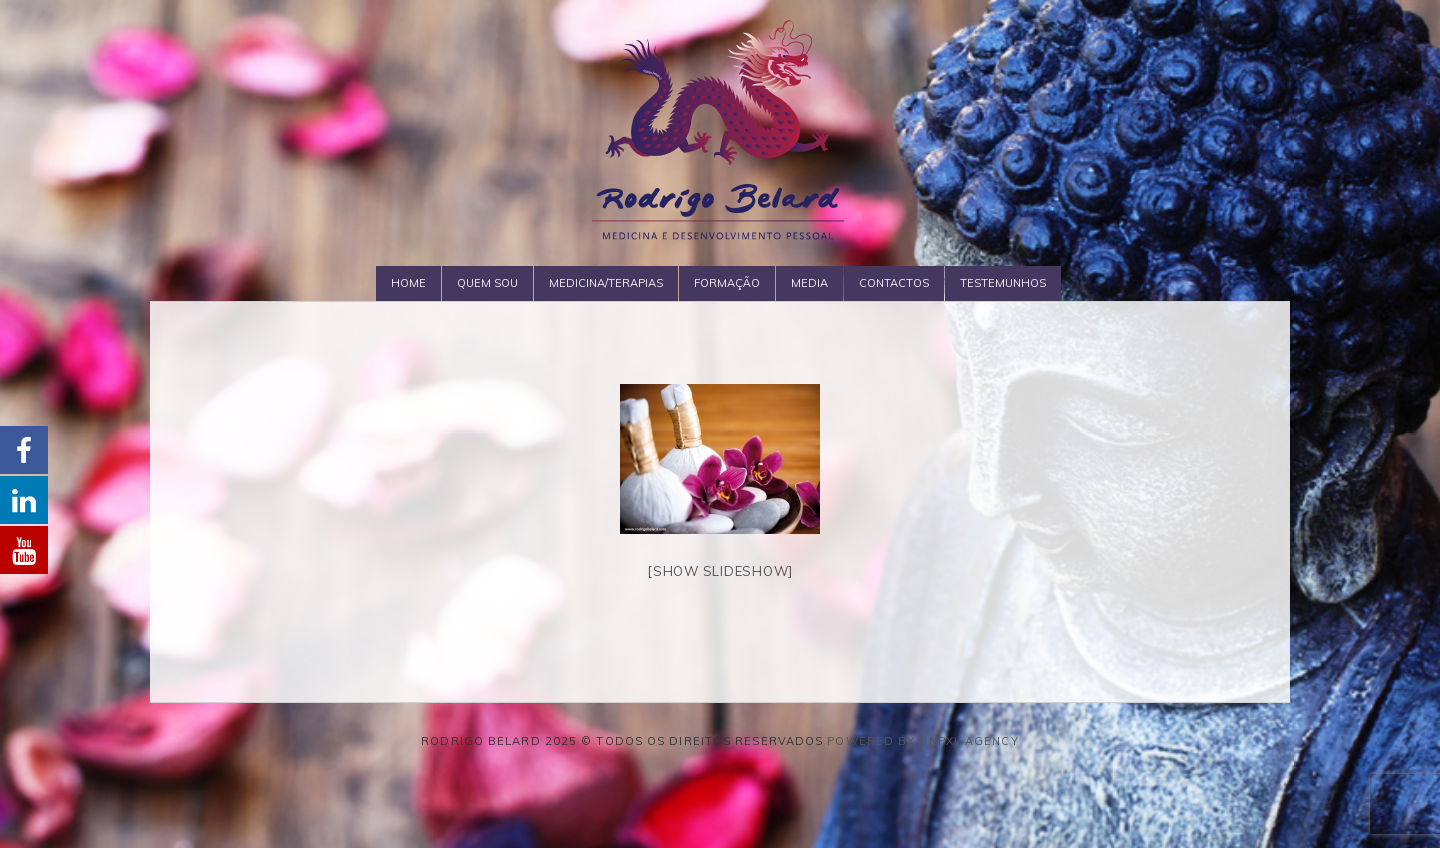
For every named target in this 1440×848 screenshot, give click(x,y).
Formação (727, 283)
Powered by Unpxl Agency (922, 741)
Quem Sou (487, 283)
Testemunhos (1003, 283)
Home (408, 283)
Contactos (894, 283)
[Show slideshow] (720, 571)
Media (809, 283)
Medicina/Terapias (606, 283)
